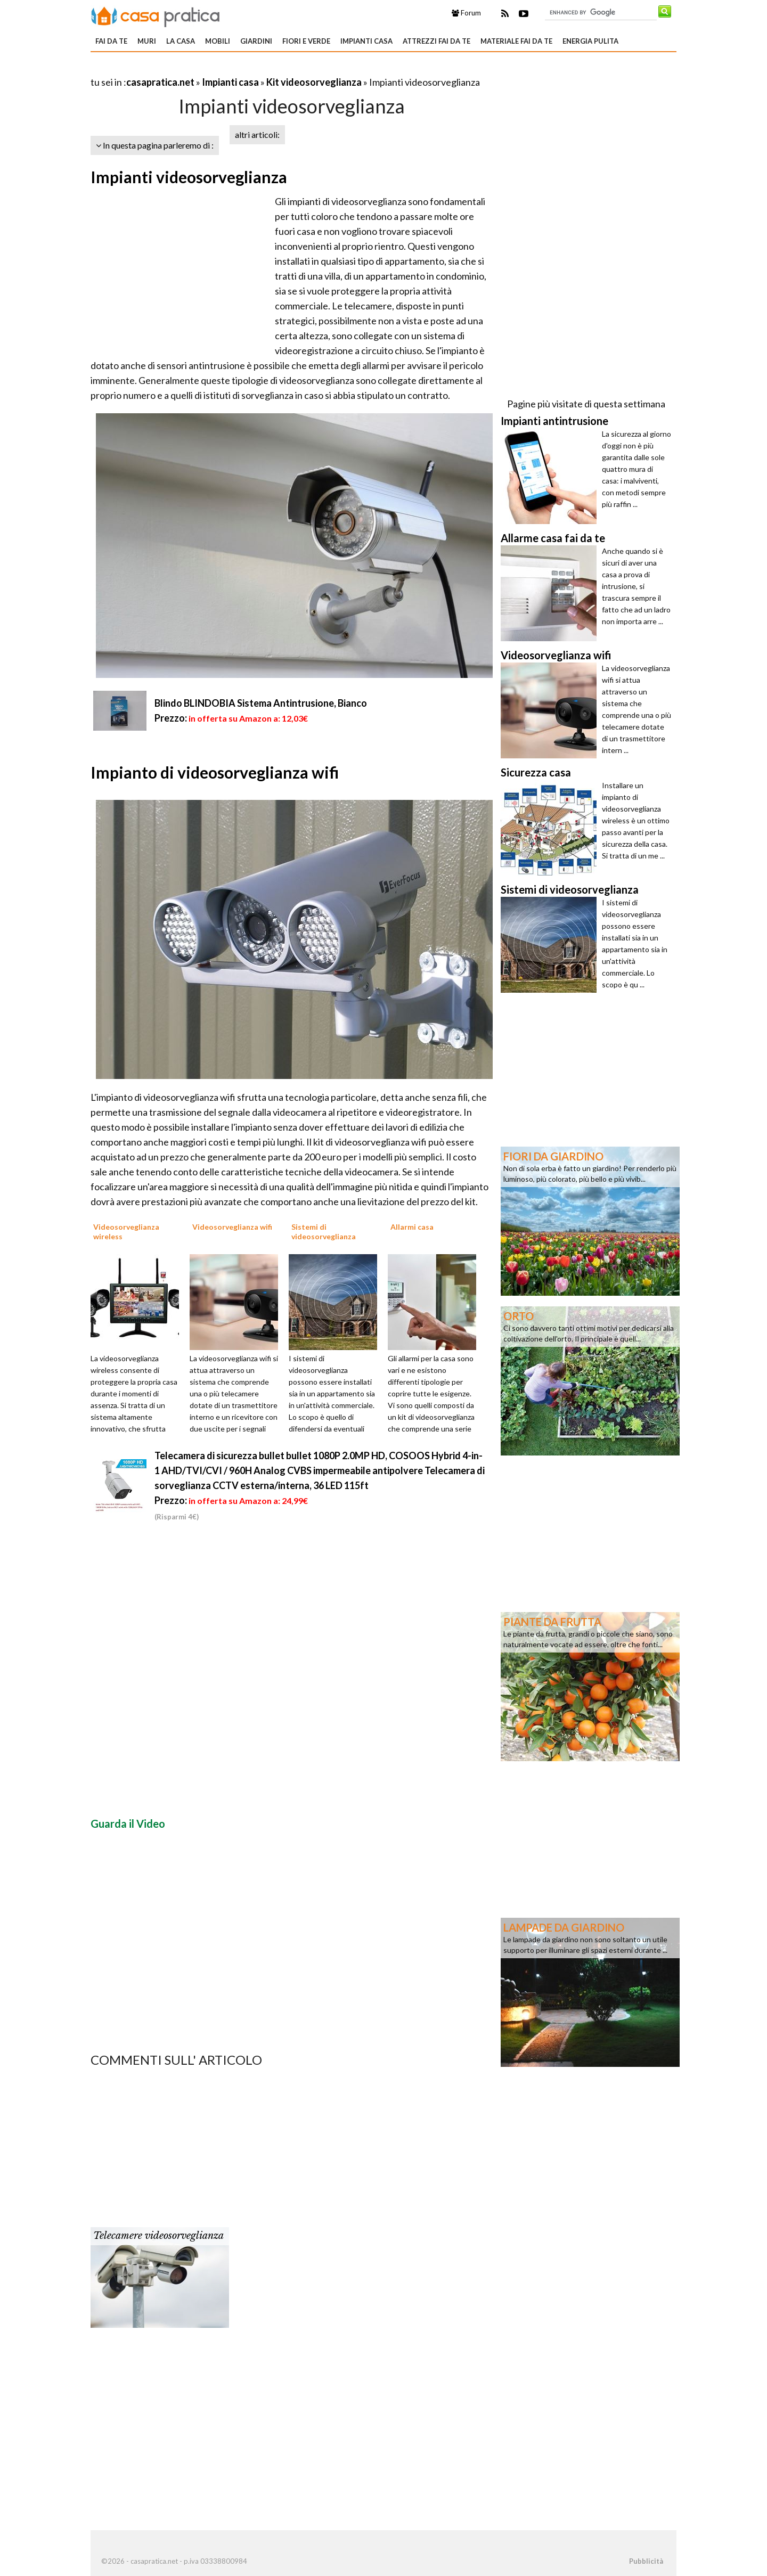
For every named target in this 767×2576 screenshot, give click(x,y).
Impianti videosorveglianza (189, 176)
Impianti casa (366, 41)
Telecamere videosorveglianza (158, 2236)
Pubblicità (646, 2561)
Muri (146, 41)
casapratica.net (160, 82)
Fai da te (111, 41)
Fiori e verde (306, 41)
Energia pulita (590, 41)
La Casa (180, 41)
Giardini (256, 41)
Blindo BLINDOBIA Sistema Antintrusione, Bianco (260, 703)
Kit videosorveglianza (314, 82)
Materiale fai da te (516, 41)
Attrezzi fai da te (436, 41)
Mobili (217, 41)
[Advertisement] (215, 69)
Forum (466, 13)
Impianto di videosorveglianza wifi (215, 772)
